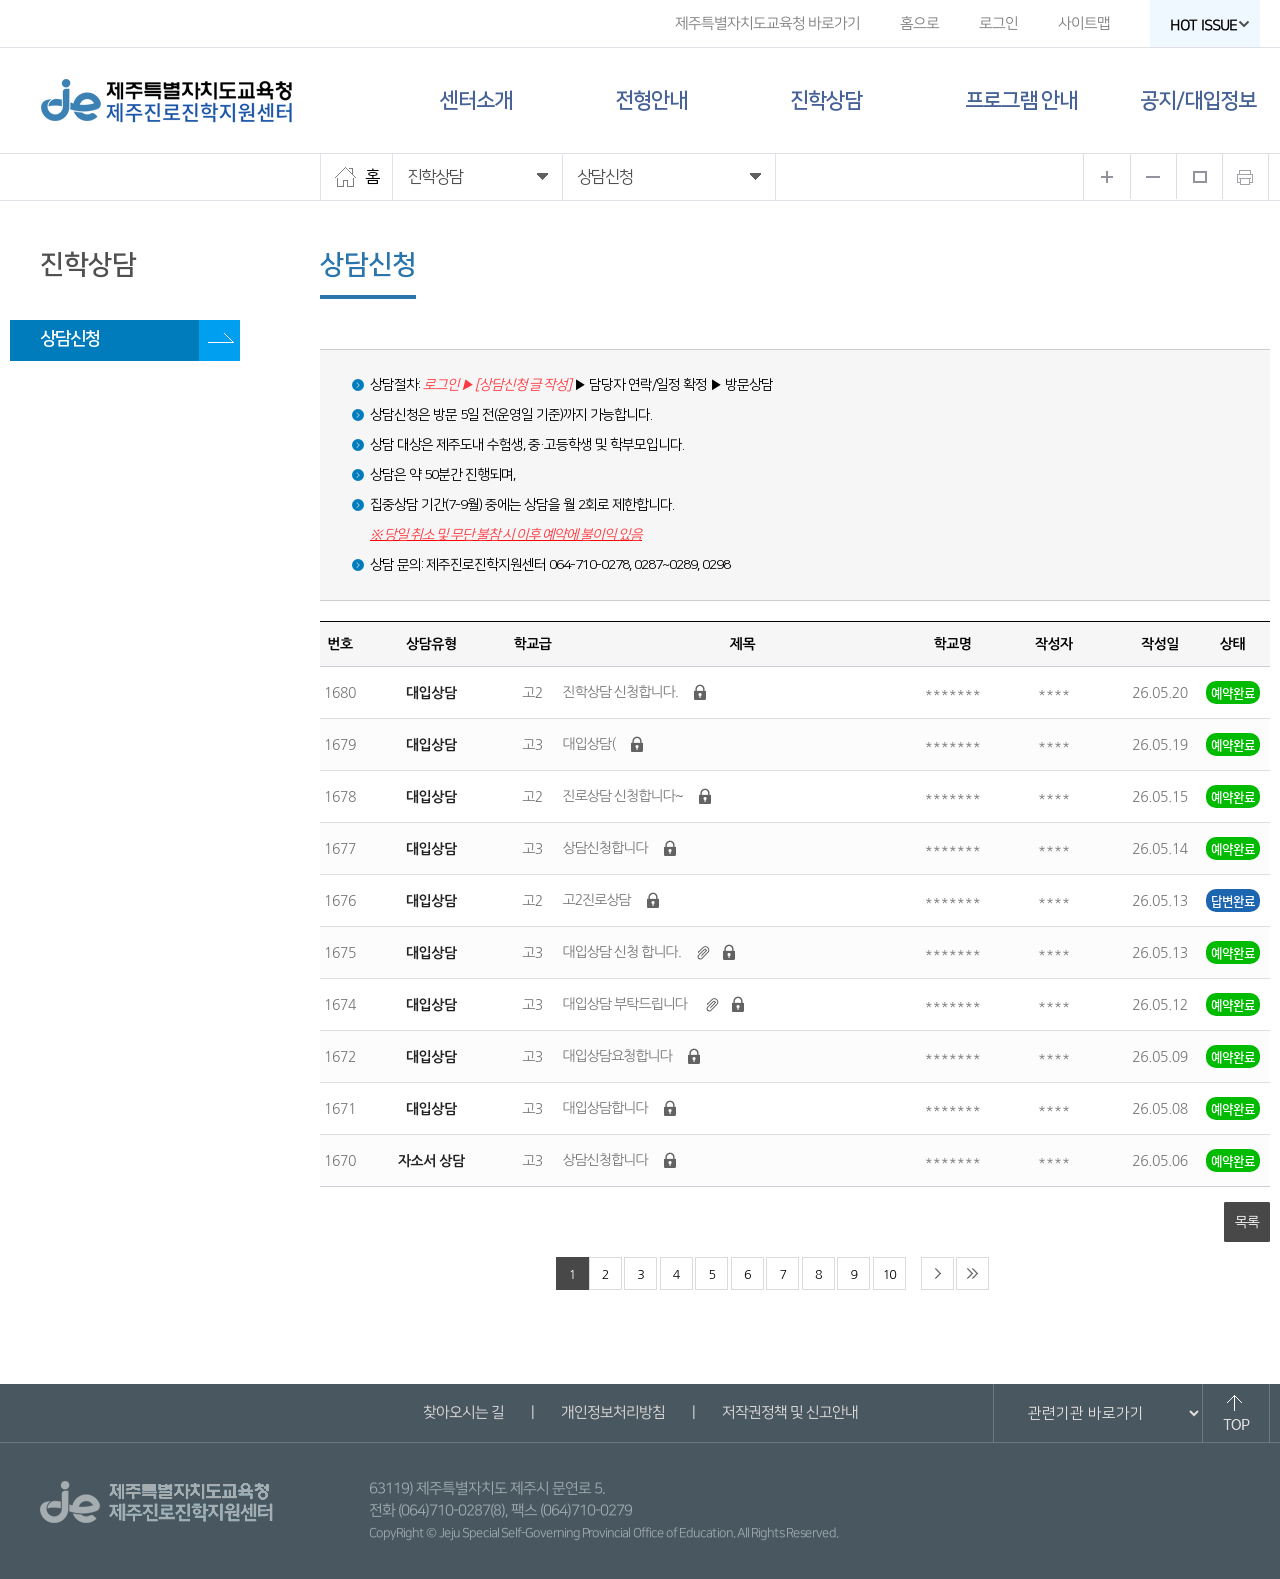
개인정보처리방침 (612, 1412)
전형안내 (651, 100)
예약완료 (1233, 692)
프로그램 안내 (1021, 100)
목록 (1247, 1222)
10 (889, 1274)
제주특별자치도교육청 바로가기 (767, 23)
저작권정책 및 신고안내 (789, 1412)
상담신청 (70, 339)
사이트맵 (1084, 23)
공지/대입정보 (1198, 100)
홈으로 (919, 23)
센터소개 (476, 100)
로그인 (998, 23)
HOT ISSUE (1210, 25)
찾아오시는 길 (462, 1412)
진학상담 (826, 100)
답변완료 (1233, 900)
